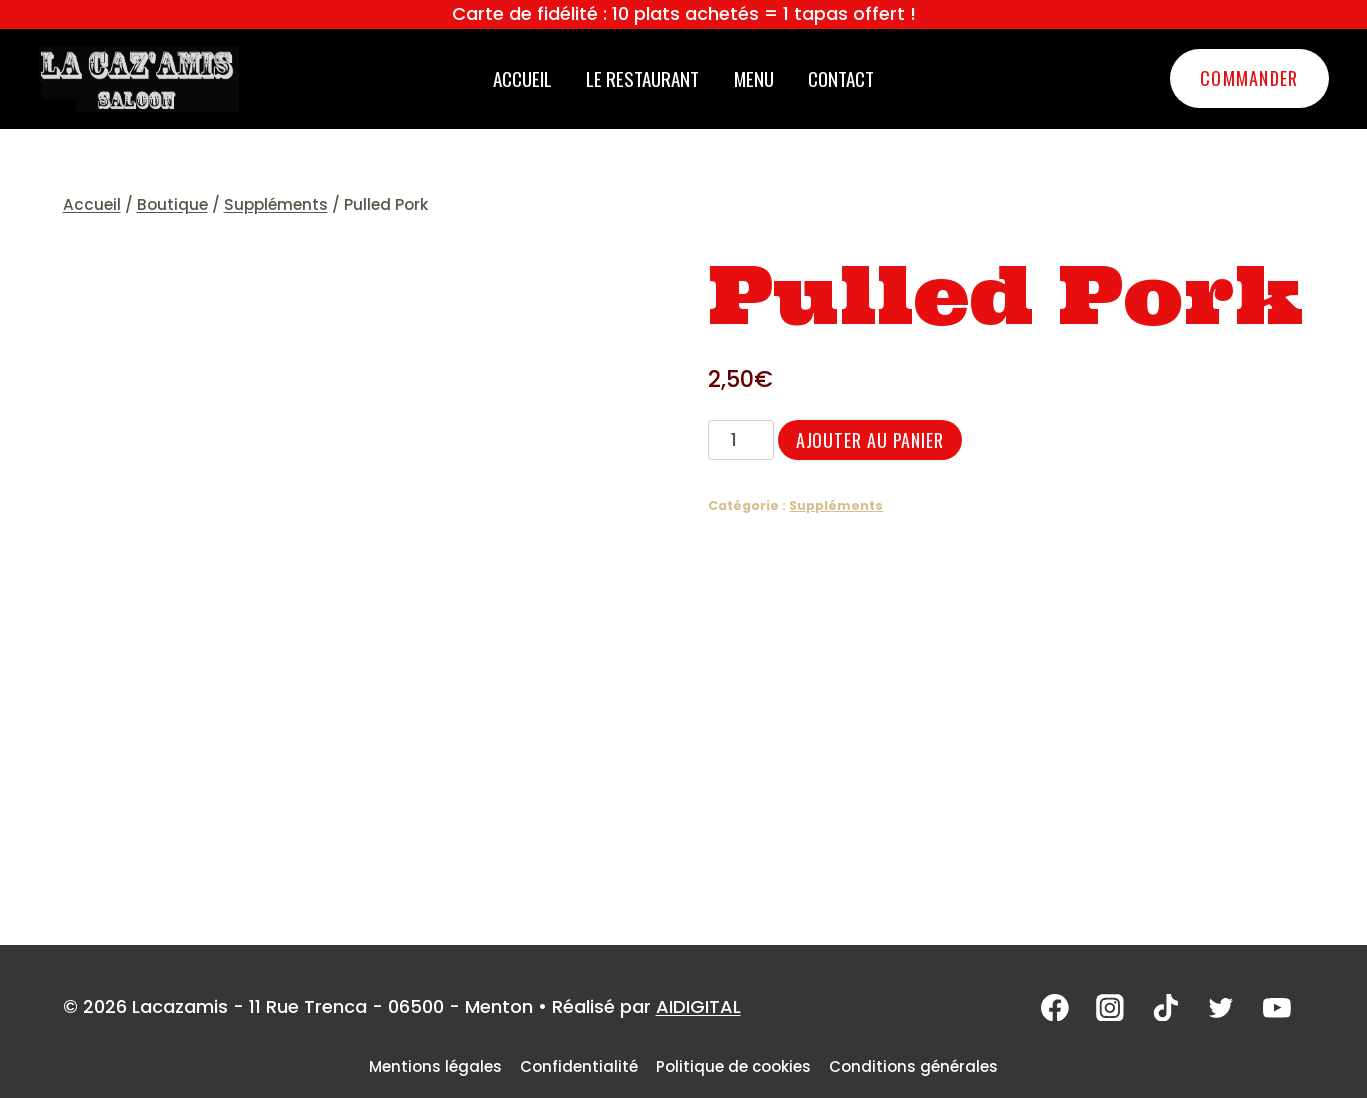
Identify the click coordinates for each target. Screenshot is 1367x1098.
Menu (754, 78)
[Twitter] (1223, 1008)
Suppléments (836, 505)
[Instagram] (1115, 1008)
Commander (1249, 78)
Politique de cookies (733, 1066)
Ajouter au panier (870, 440)
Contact (841, 78)
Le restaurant (642, 78)
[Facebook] (1061, 1008)
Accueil (522, 78)
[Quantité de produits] (740, 440)
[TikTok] (1169, 1008)
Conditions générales (913, 1066)
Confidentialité (579, 1066)
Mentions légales (435, 1066)
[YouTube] (1277, 1008)
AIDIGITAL (698, 1006)
